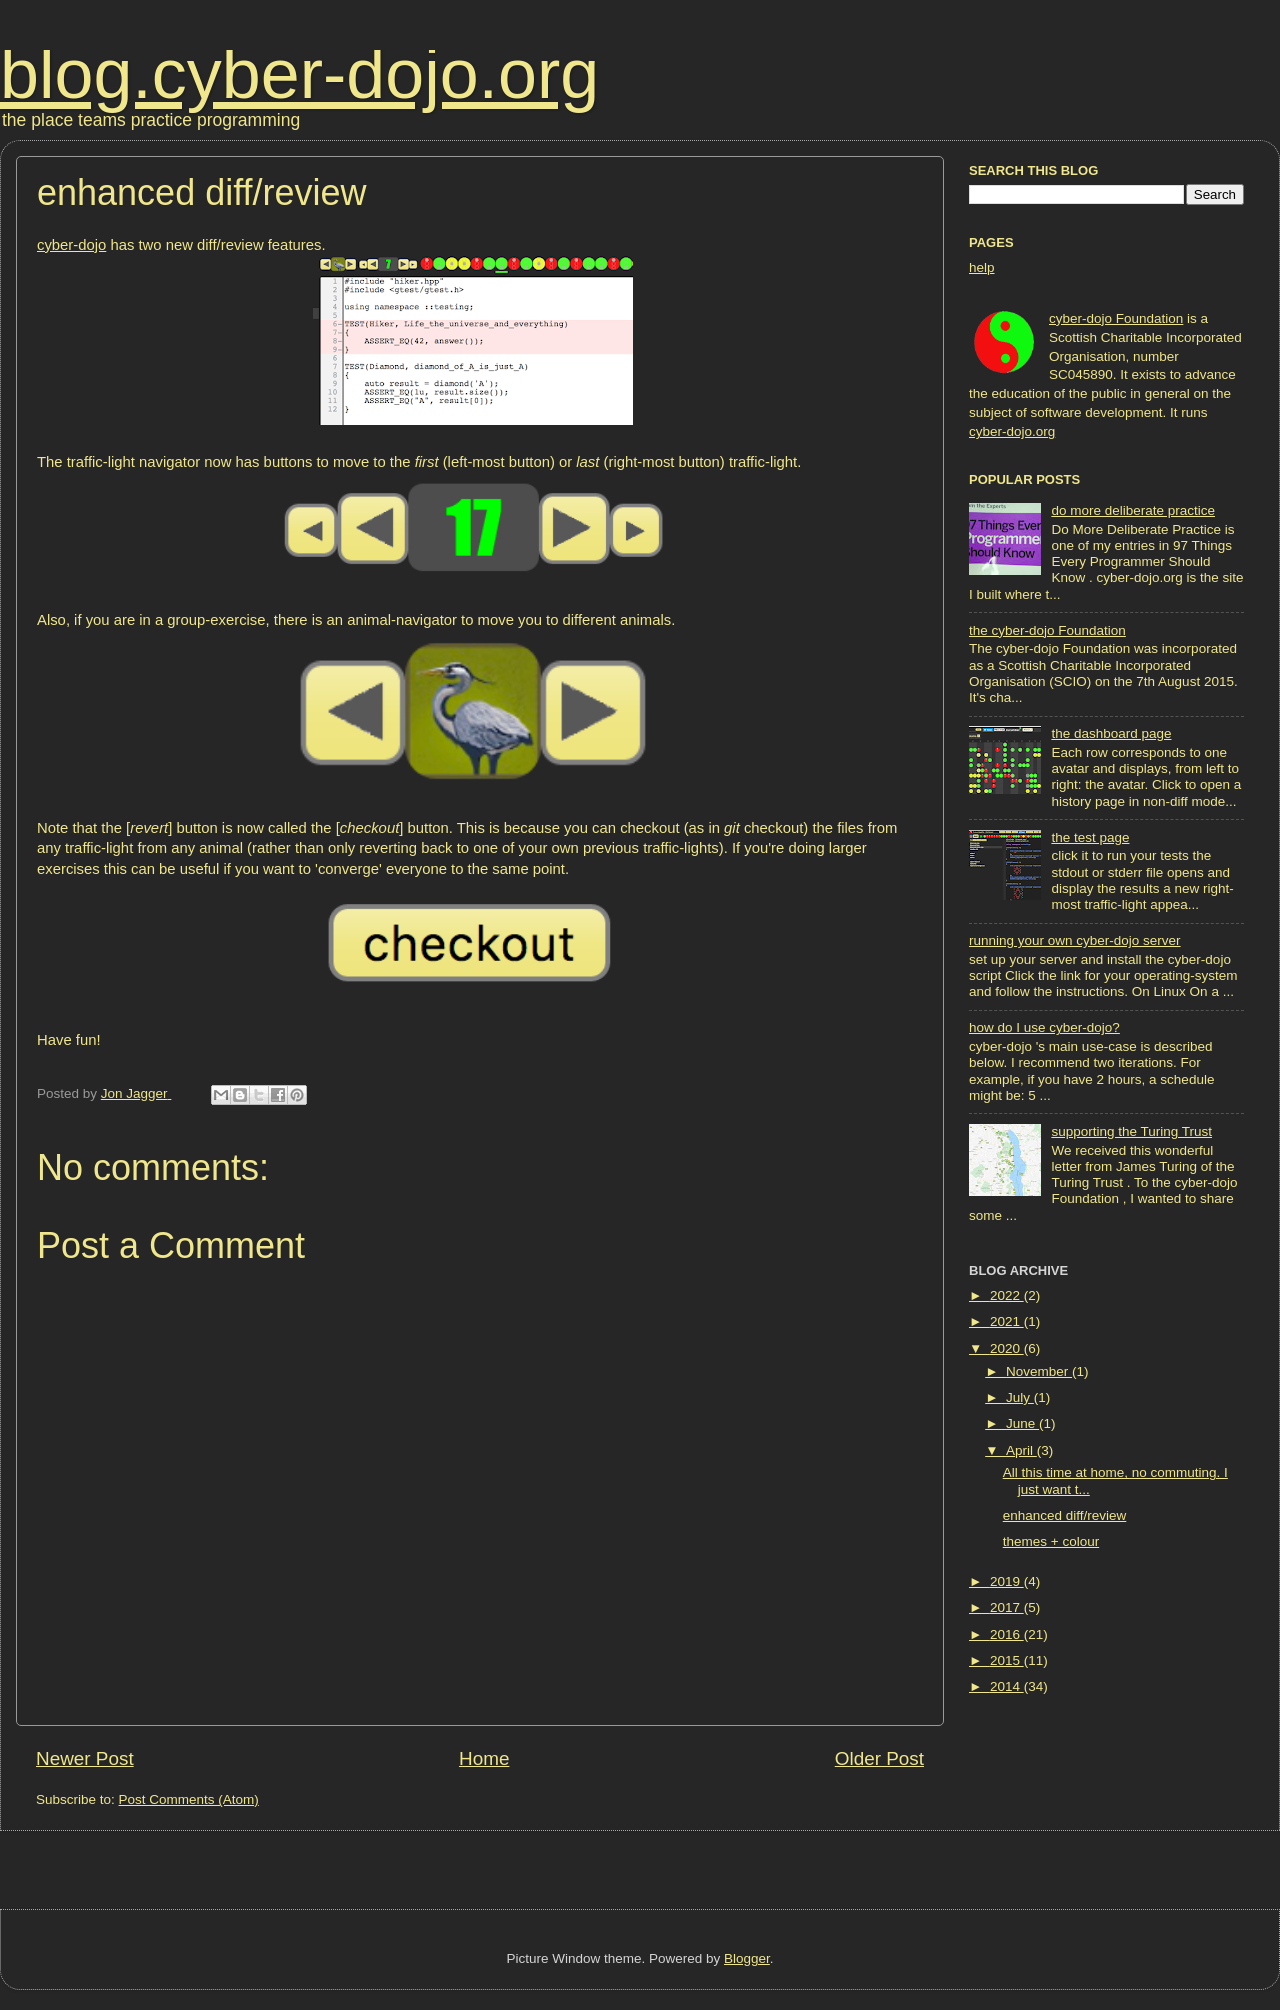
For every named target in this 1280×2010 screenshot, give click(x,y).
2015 (1007, 1660)
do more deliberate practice (1133, 510)
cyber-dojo (71, 245)
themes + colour (1051, 1541)
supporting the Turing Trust (1131, 1131)
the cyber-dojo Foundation (1047, 630)
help (982, 267)
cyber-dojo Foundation (1116, 318)
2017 (1007, 1607)
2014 (1007, 1686)
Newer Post (85, 1758)
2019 (1007, 1581)
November (1039, 1371)
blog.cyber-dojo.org (299, 74)
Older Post (879, 1758)
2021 (1007, 1321)
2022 (1007, 1295)
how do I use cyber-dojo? (1044, 1027)
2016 (1007, 1634)
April (1021, 1450)
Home (484, 1758)
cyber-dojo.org (1012, 431)
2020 (1007, 1348)
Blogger (747, 1958)
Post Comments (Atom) (189, 1799)
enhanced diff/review (1065, 1515)
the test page (1090, 837)
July (1020, 1397)
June (1022, 1423)
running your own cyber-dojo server (1075, 940)
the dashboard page (1111, 733)
